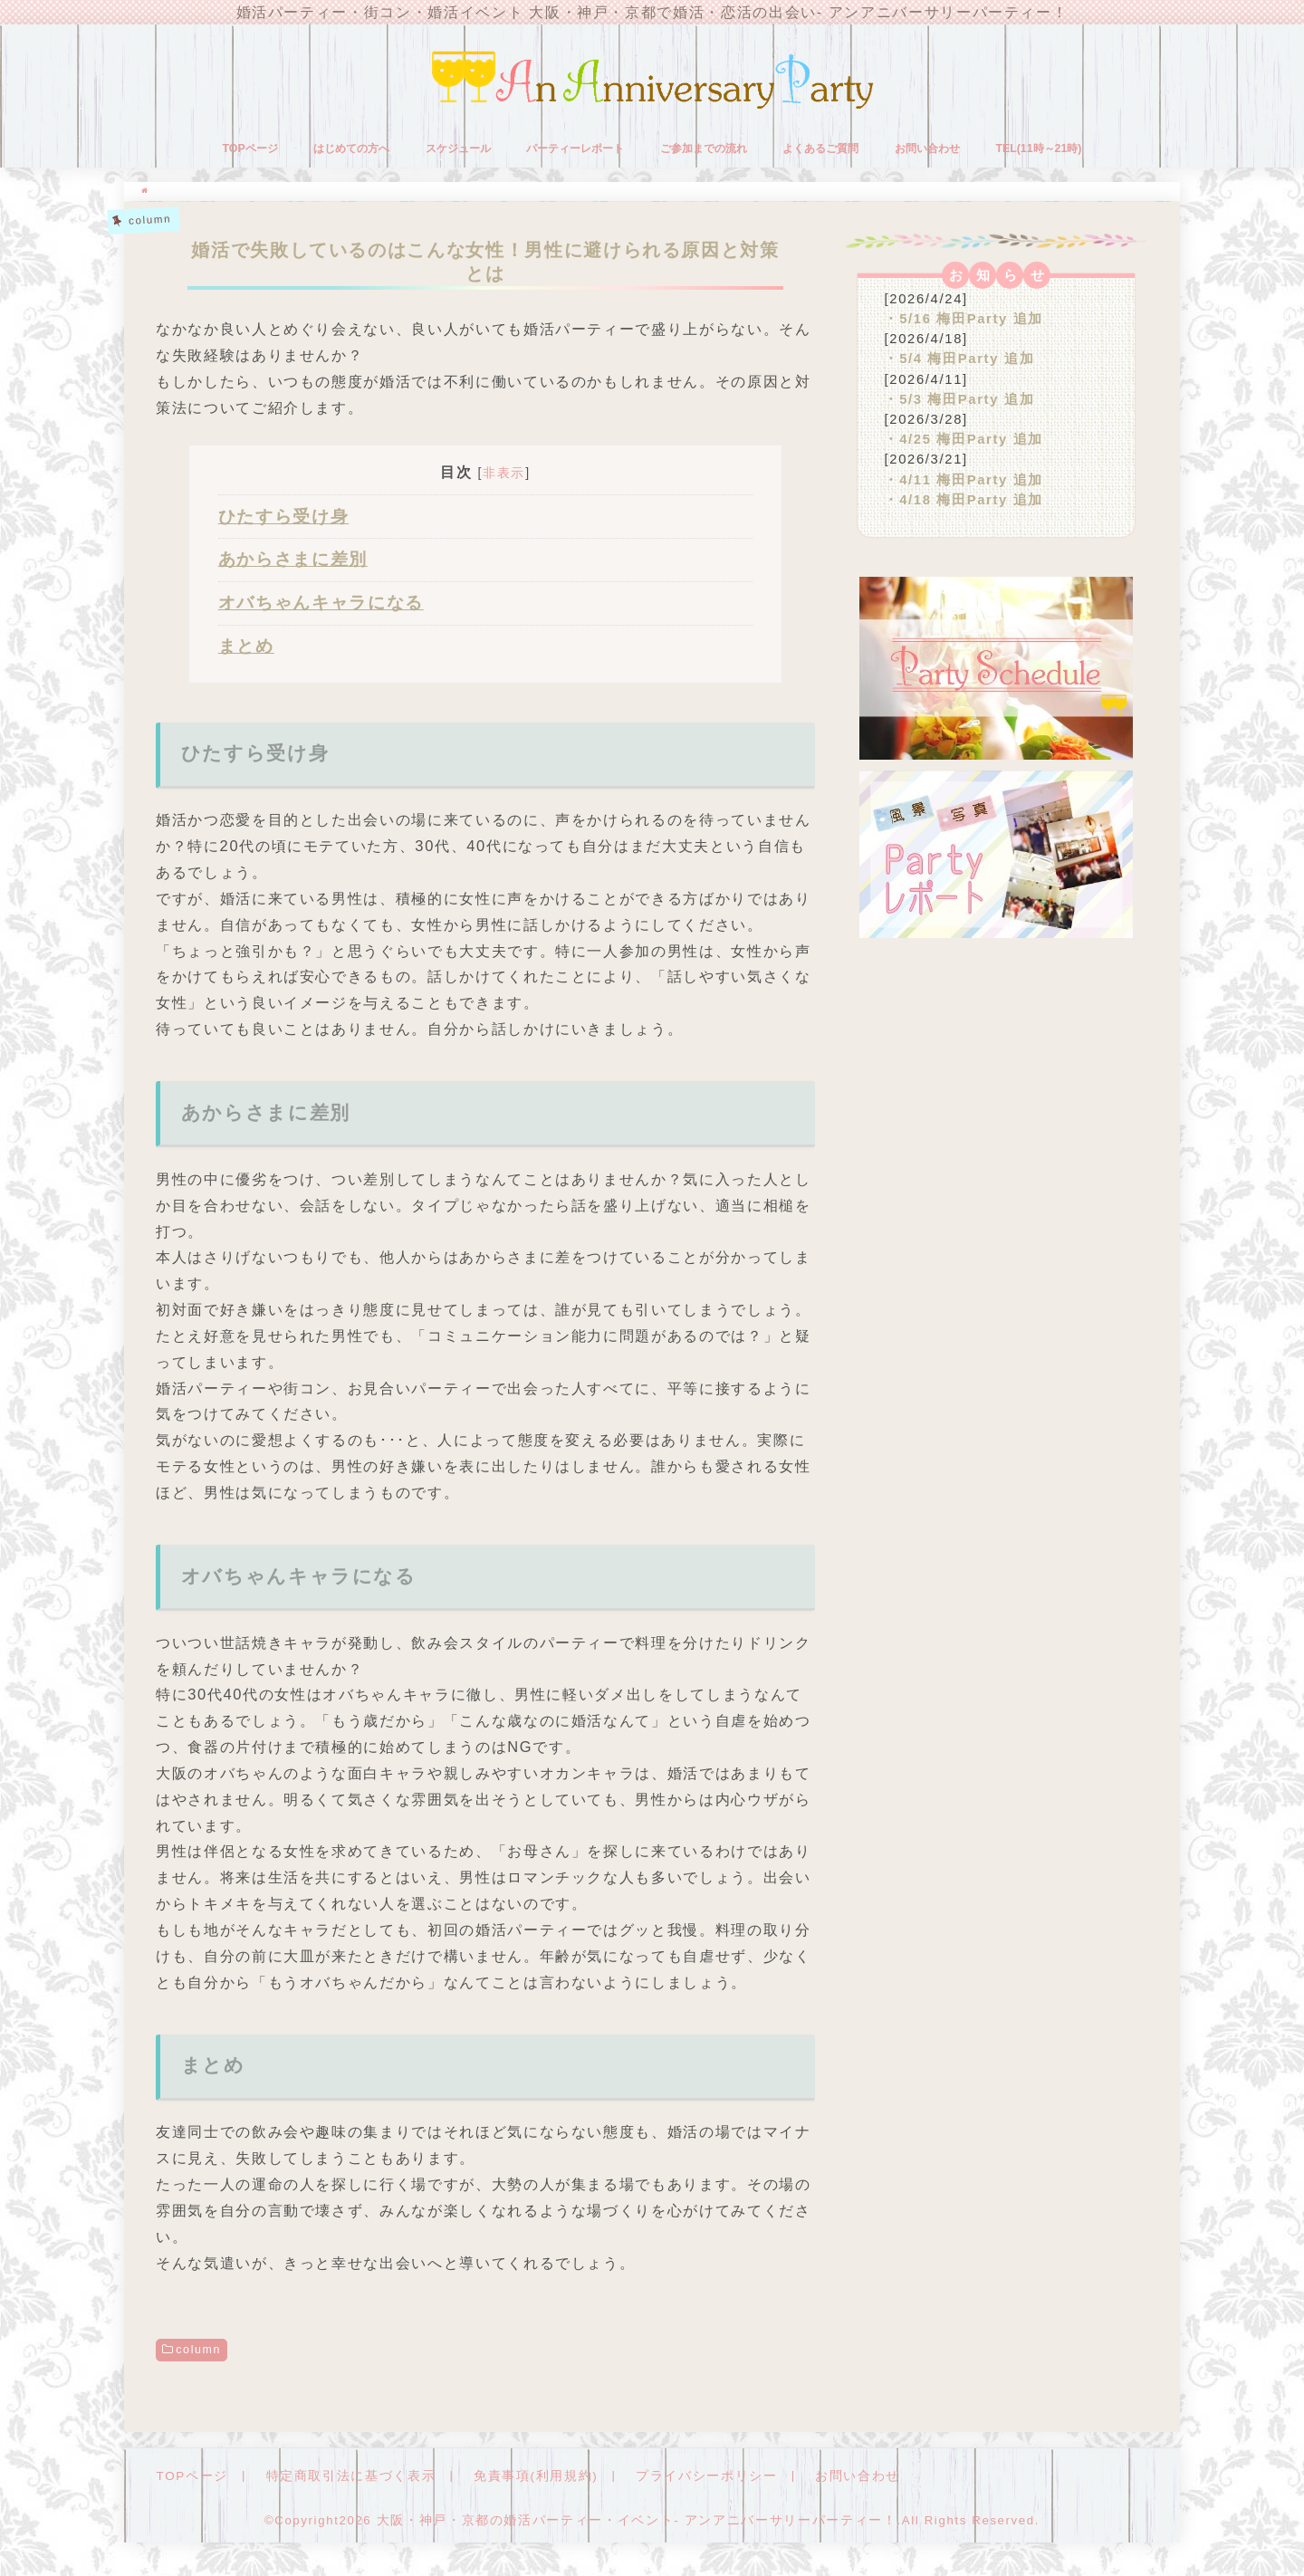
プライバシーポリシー (677, 2479)
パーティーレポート (575, 152)
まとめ (246, 650)
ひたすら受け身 (284, 520)
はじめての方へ (351, 152)
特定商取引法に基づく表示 (340, 2479)
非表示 (504, 476)
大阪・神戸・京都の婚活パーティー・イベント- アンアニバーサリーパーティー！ (637, 2525)
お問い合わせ (927, 152)
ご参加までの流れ (703, 152)
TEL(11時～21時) (1038, 152)
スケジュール (458, 152)
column (198, 2353)
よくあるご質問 (820, 152)
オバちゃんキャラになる (321, 607)
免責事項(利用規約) (515, 2479)
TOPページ (250, 152)
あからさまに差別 (293, 563)
